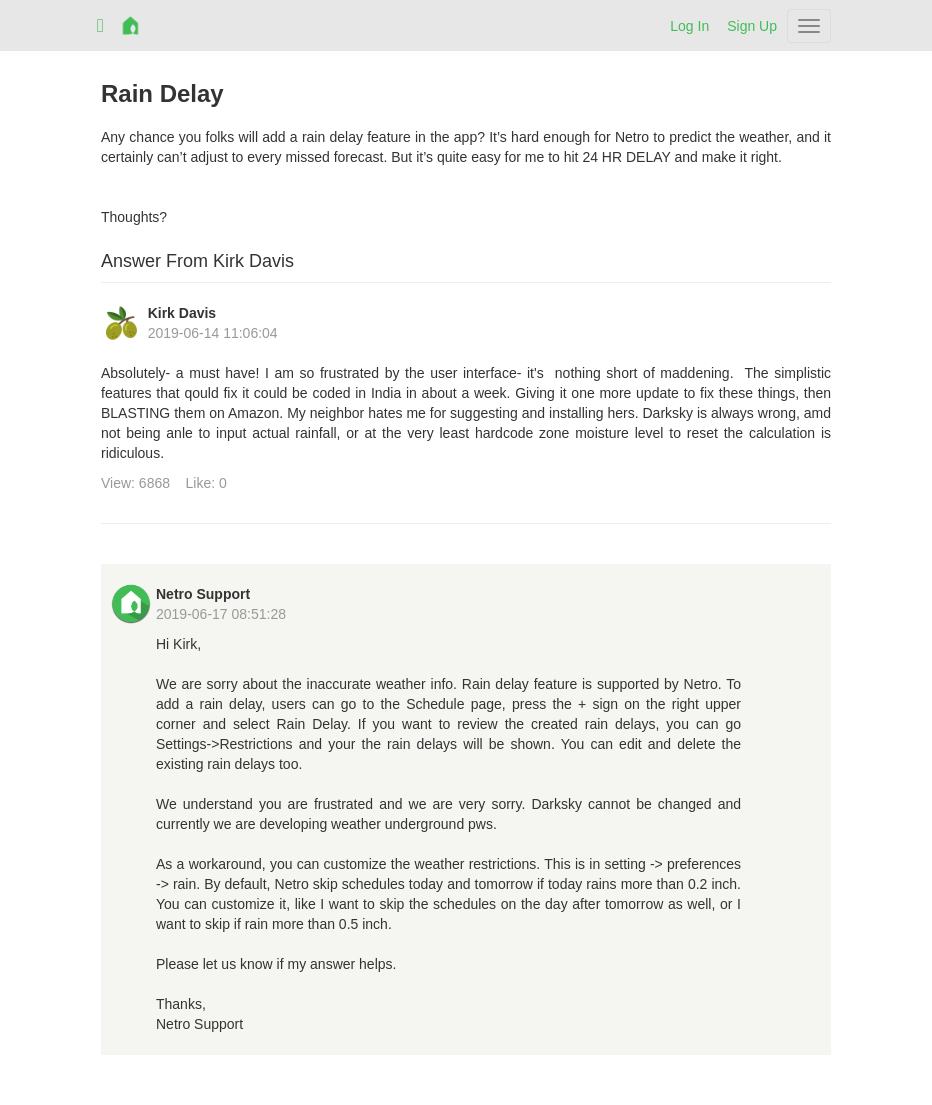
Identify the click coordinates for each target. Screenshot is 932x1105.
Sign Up (752, 26)
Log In (689, 26)
